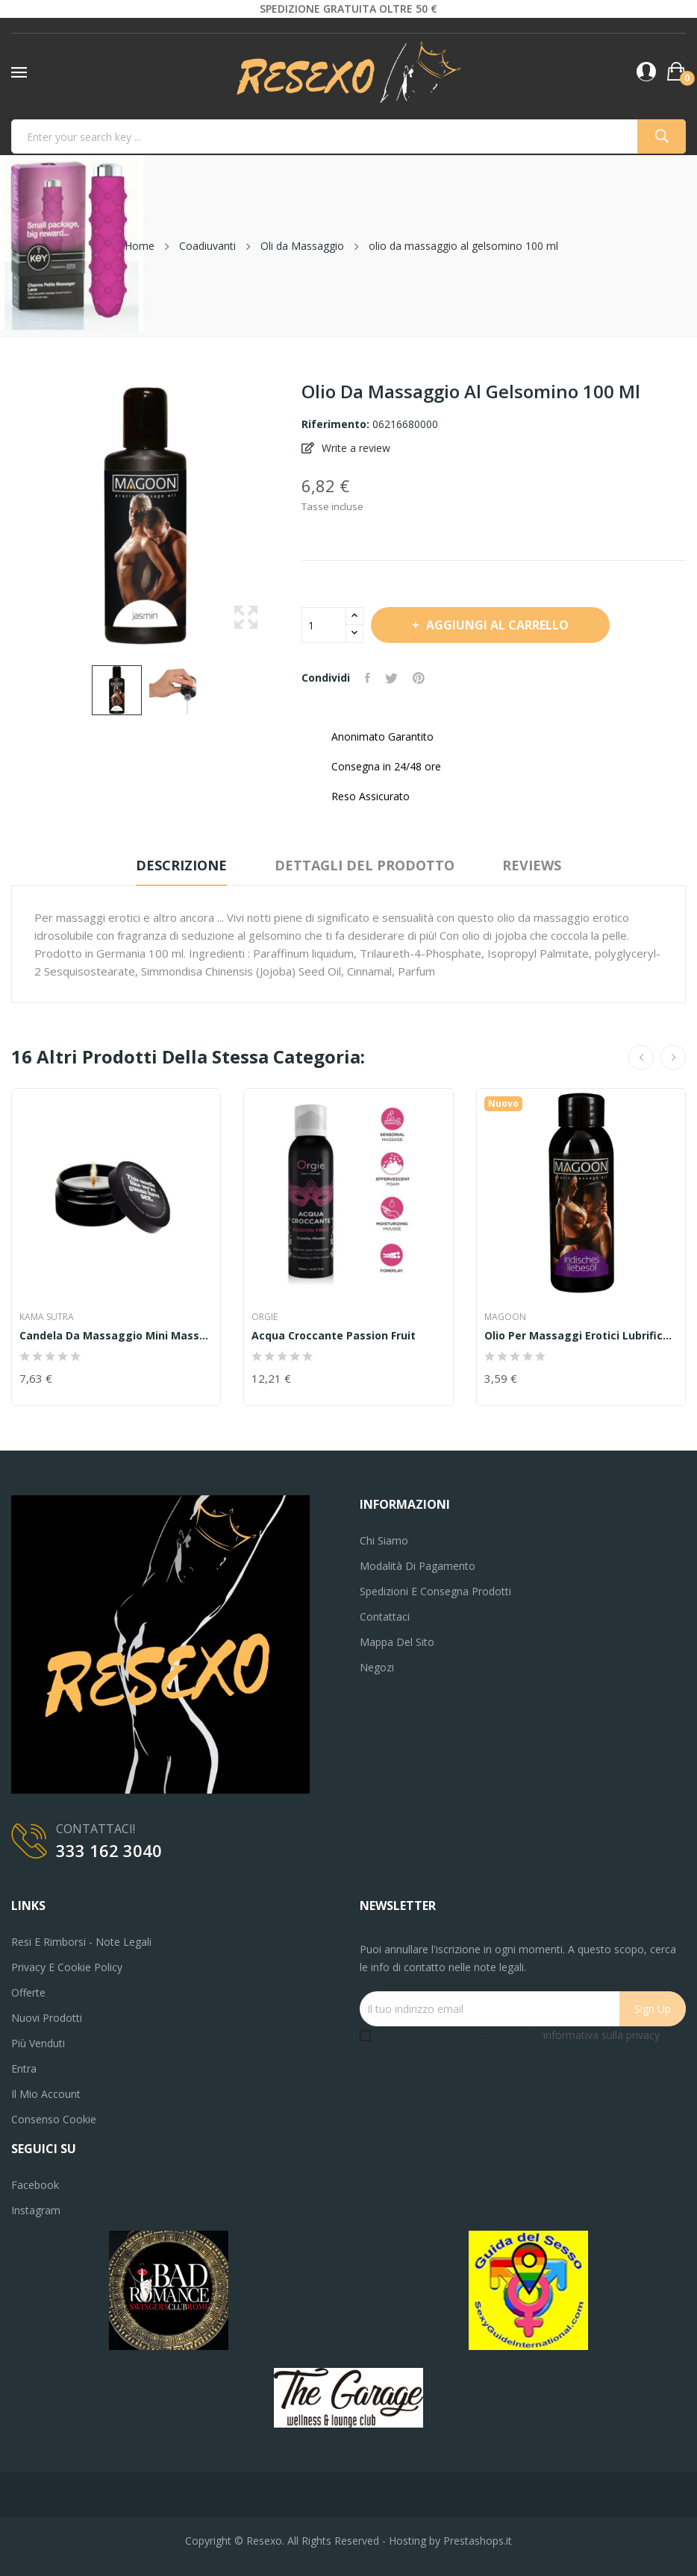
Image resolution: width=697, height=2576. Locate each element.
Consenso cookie (53, 2119)
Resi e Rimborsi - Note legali (81, 1942)
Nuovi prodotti (46, 2018)
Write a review (354, 448)
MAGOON (505, 1317)
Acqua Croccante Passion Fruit (333, 1335)
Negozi (377, 1667)
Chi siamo (384, 1540)
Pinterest (418, 678)
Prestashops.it (477, 2540)
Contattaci (385, 1616)
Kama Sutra (46, 1317)
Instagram (35, 2210)
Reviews (531, 865)
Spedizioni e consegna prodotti (435, 1591)
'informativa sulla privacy (600, 2035)
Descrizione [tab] (181, 865)
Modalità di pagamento (417, 1566)
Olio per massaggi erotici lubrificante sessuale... (581, 1335)
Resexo (264, 2540)
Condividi (367, 678)
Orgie (264, 1317)
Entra (24, 2068)
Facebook (35, 2185)
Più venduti (38, 2043)
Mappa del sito (397, 1642)
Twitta (391, 678)
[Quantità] (323, 625)
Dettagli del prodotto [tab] (364, 865)
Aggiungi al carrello (496, 625)
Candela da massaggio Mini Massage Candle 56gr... (116, 1335)
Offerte (28, 1992)
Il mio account (46, 2094)
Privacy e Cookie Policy (66, 1967)
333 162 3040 (109, 1850)
